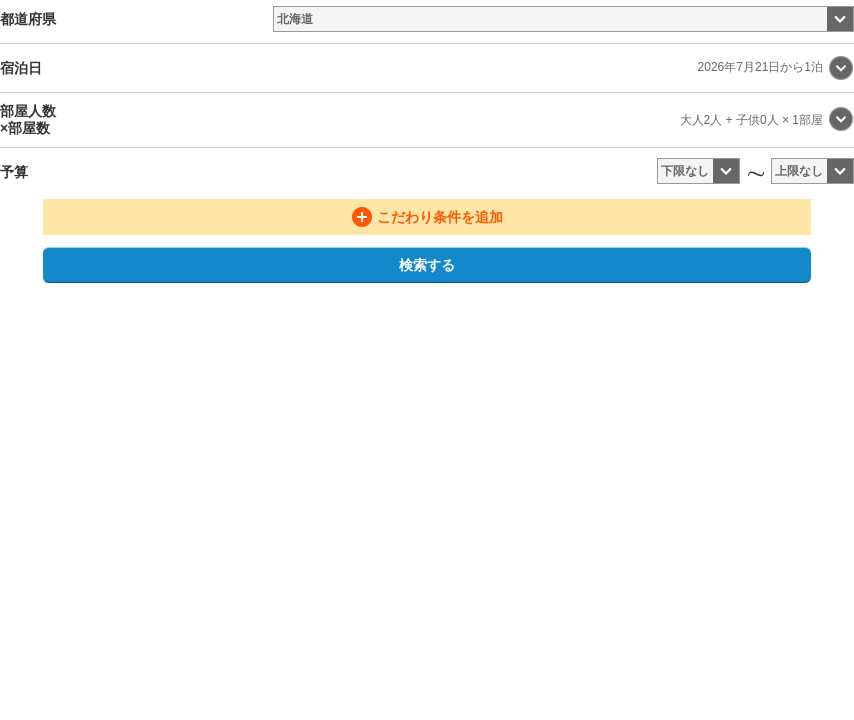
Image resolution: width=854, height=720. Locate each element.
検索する (427, 265)
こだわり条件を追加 (440, 217)
